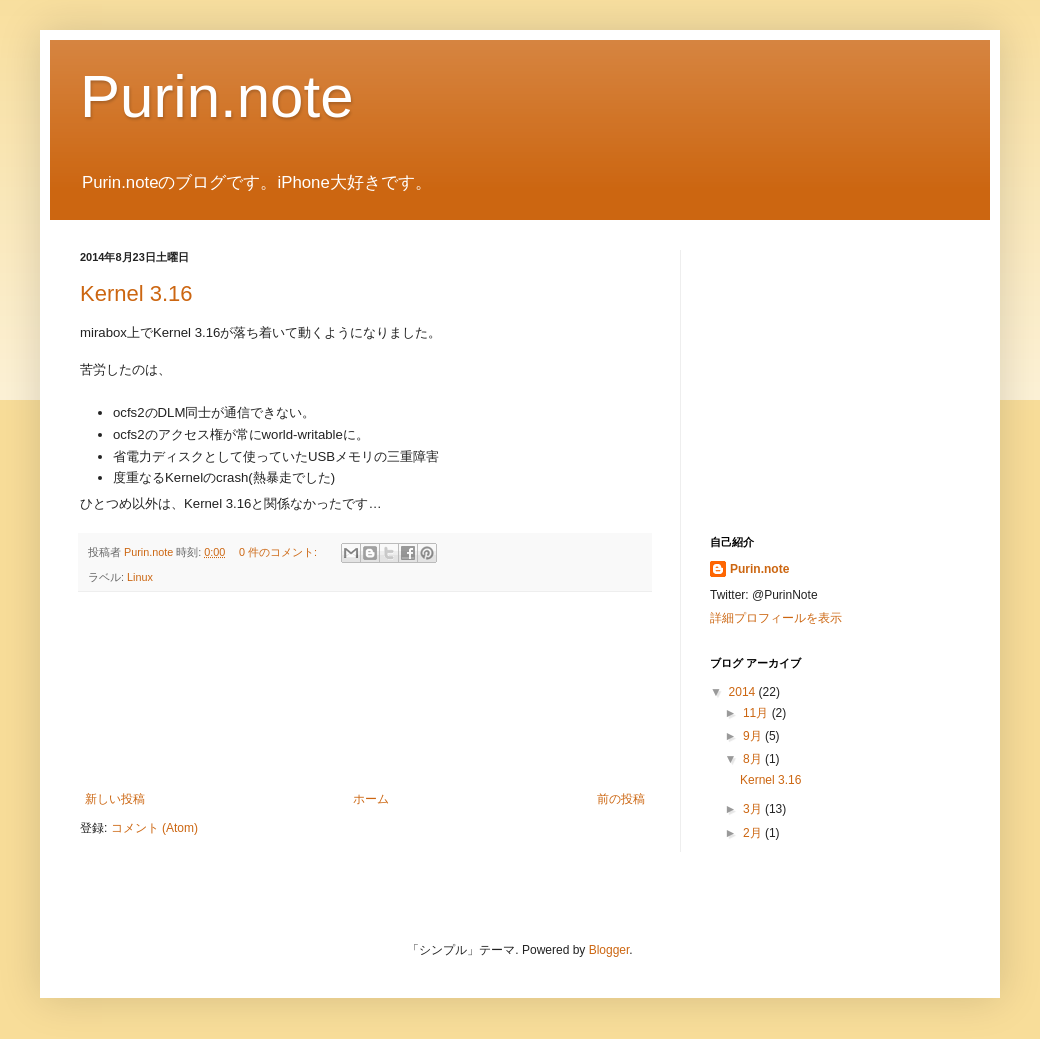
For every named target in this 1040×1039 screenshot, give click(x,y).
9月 (754, 736)
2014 (744, 692)
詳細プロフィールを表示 (776, 618)
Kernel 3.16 (136, 293)
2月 (754, 833)
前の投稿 (621, 799)
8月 (754, 759)
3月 (754, 809)
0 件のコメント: (279, 552)
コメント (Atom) (154, 828)
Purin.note (217, 96)
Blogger (609, 950)
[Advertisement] (365, 692)
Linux (140, 577)
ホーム (371, 799)
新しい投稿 (115, 799)
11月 (757, 713)
